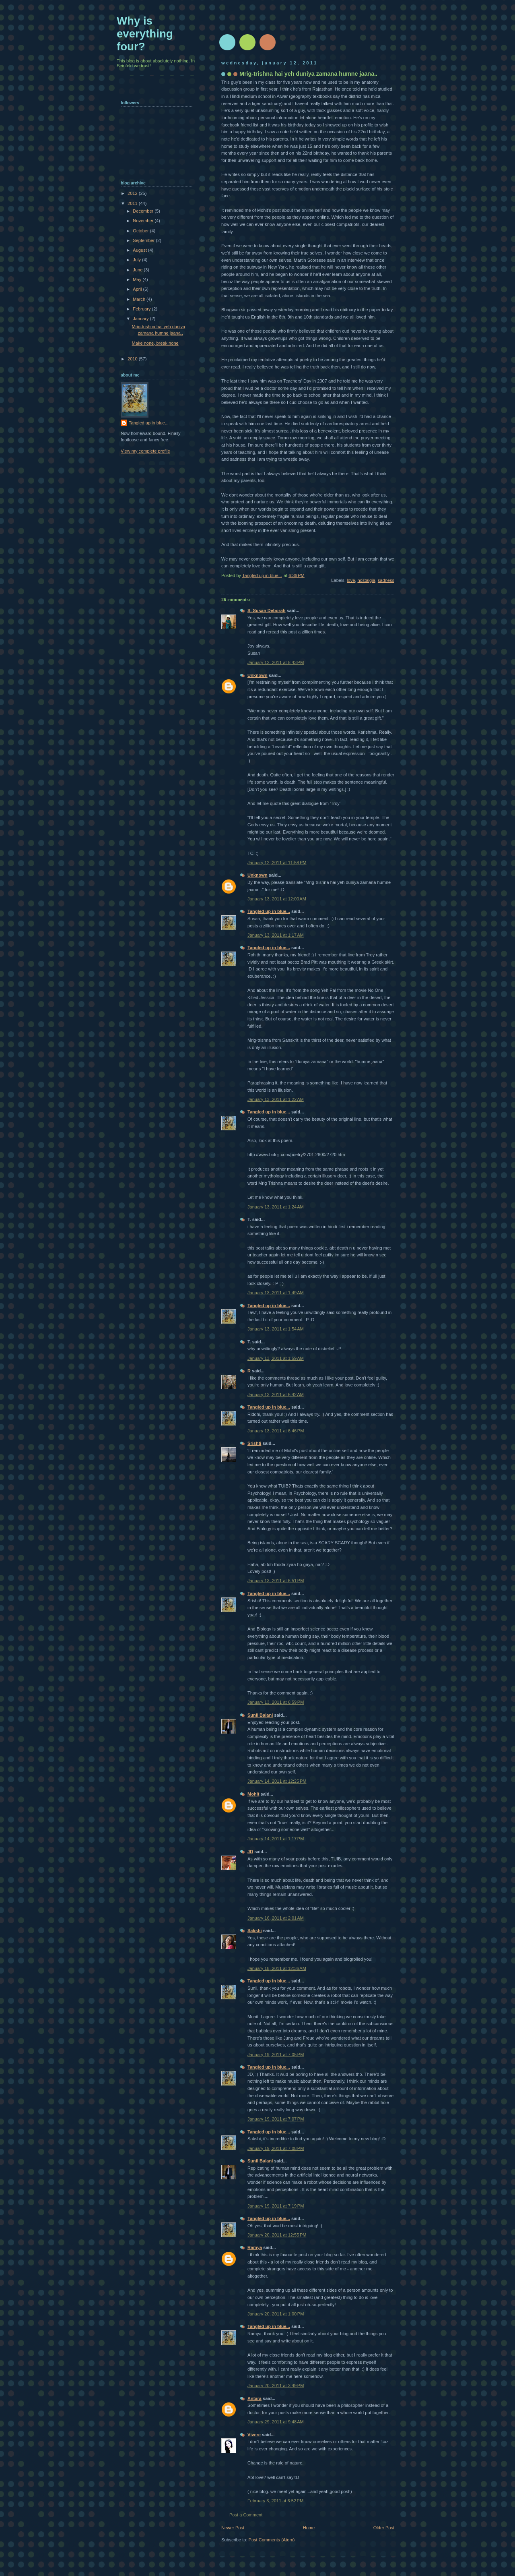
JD (250, 1851)
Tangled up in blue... (268, 911)
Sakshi (254, 1930)
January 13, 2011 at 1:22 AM (275, 1099)
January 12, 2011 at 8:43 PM (275, 662)
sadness (386, 580)
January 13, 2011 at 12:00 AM (276, 898)
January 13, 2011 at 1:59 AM (275, 1358)
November (143, 220)
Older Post (383, 2527)
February (142, 308)
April (138, 289)
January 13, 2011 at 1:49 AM (275, 1292)
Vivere (254, 2434)
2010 (133, 358)
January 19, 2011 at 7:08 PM (275, 2148)
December (143, 211)
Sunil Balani (260, 1715)
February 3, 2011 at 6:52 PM (275, 2500)
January (141, 318)
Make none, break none (155, 343)
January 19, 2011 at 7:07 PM (275, 2119)
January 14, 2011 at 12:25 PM (276, 1781)
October (141, 230)
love (351, 580)
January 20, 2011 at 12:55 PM (276, 2235)
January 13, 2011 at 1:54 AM (275, 1328)
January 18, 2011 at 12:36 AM (276, 1968)
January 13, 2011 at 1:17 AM (275, 935)
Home (309, 2527)
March (139, 299)
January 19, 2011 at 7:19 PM (275, 2206)
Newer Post (232, 2527)
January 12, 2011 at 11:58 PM (276, 862)
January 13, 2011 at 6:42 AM (275, 1394)
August (140, 250)
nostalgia (366, 580)
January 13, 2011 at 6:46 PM (275, 1430)
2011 (133, 203)
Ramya (254, 2247)
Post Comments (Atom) (272, 2539)
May (137, 279)
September (144, 240)
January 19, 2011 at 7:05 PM (275, 2054)
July (137, 259)
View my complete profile (145, 451)
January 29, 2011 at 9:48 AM (275, 2421)
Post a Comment (245, 2514)
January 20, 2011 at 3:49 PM (275, 2385)
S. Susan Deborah (266, 610)
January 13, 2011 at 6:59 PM (275, 1702)
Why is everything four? (145, 33)
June (138, 269)
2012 (133, 193)
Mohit (253, 1794)
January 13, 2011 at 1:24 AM (275, 1206)
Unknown (257, 675)
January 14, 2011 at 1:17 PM (275, 1838)
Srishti (254, 1443)
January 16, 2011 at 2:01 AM (275, 1918)
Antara (254, 2398)
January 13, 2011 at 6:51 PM (275, 1580)
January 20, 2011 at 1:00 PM (275, 2313)
